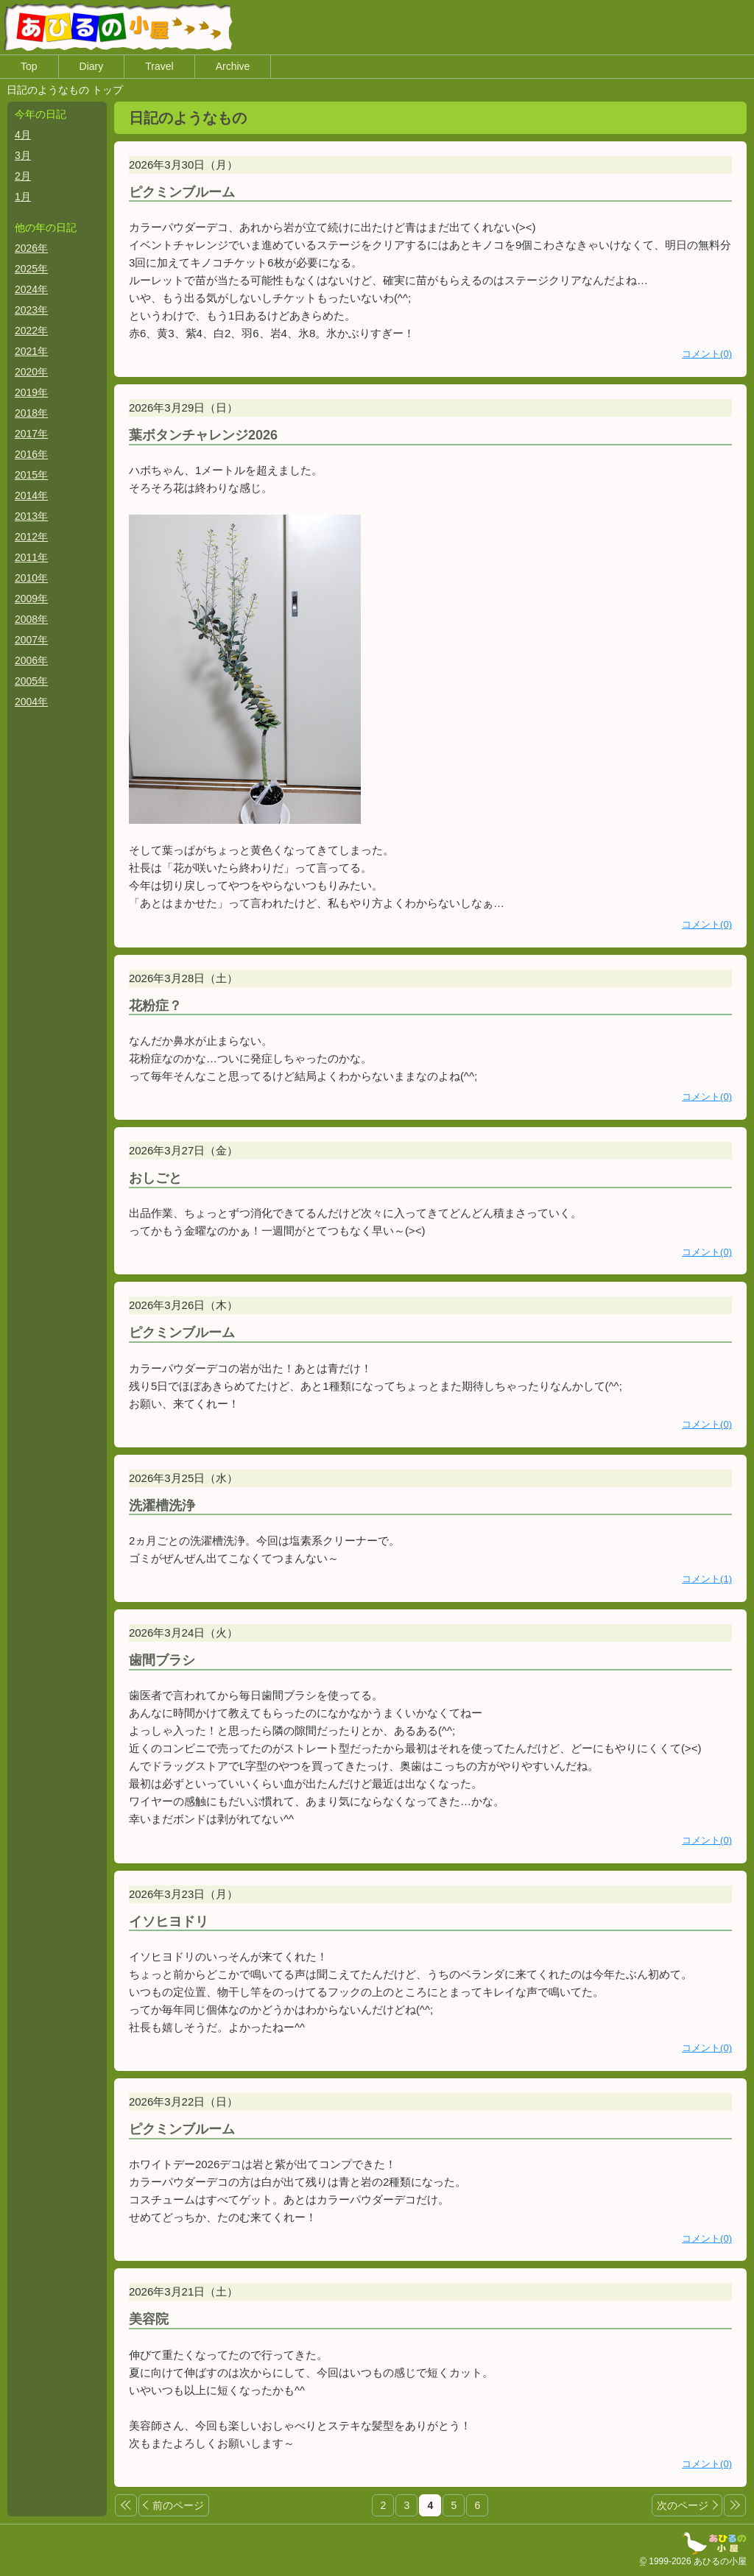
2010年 (31, 579)
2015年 (31, 475)
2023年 (31, 311)
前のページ (182, 2506)
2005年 (31, 682)
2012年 (31, 537)
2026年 (31, 249)
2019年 (31, 393)
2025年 (31, 269)
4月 (23, 135)
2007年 (31, 640)
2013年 (31, 517)
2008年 (31, 620)
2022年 (31, 331)
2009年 (31, 599)
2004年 (31, 702)
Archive (233, 67)
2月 (23, 177)
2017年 (31, 434)
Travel (159, 67)
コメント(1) (707, 1580)
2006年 (31, 661)
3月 (23, 156)
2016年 (31, 455)
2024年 (31, 290)
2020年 (31, 372)
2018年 (31, 414)
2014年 (31, 496)
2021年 (31, 352)
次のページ (682, 2506)
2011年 (31, 558)
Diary (92, 67)
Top (29, 67)
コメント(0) (707, 355)
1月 (23, 197)
